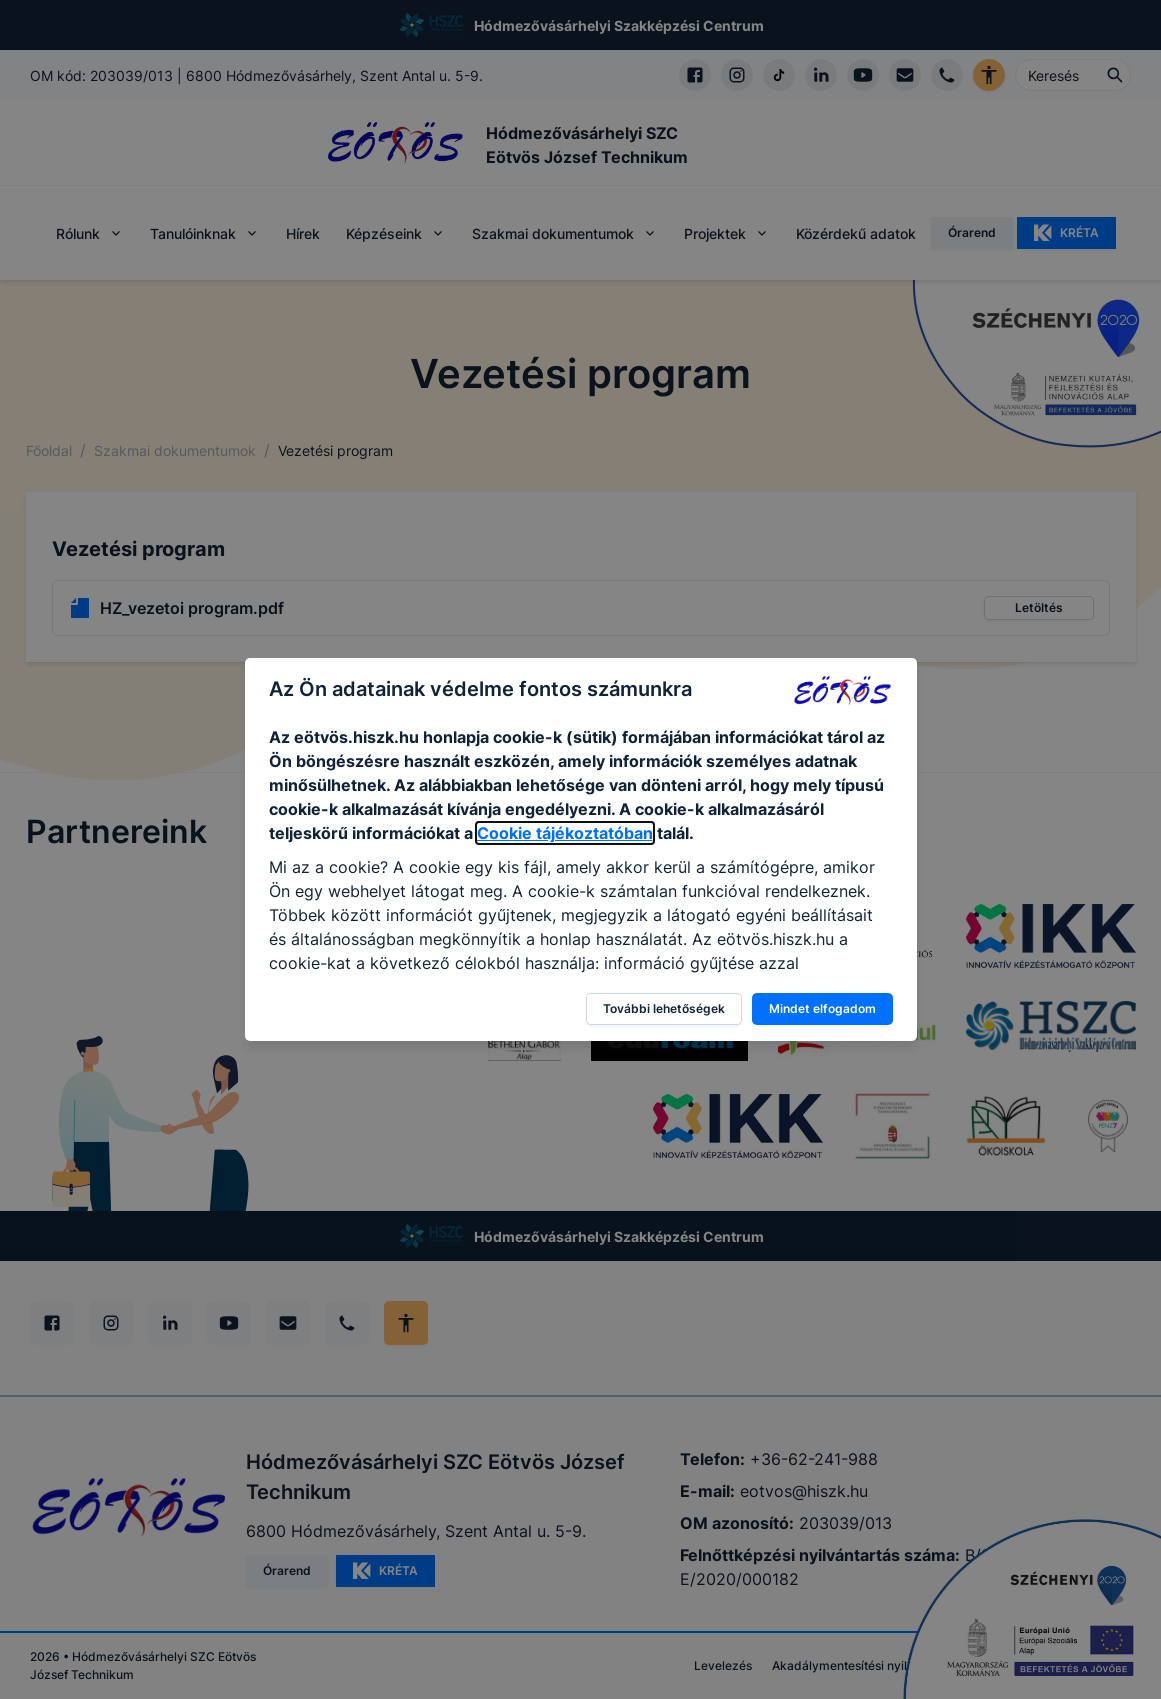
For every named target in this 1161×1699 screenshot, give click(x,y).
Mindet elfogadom (822, 1008)
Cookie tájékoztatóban (565, 833)
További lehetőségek (664, 1008)
